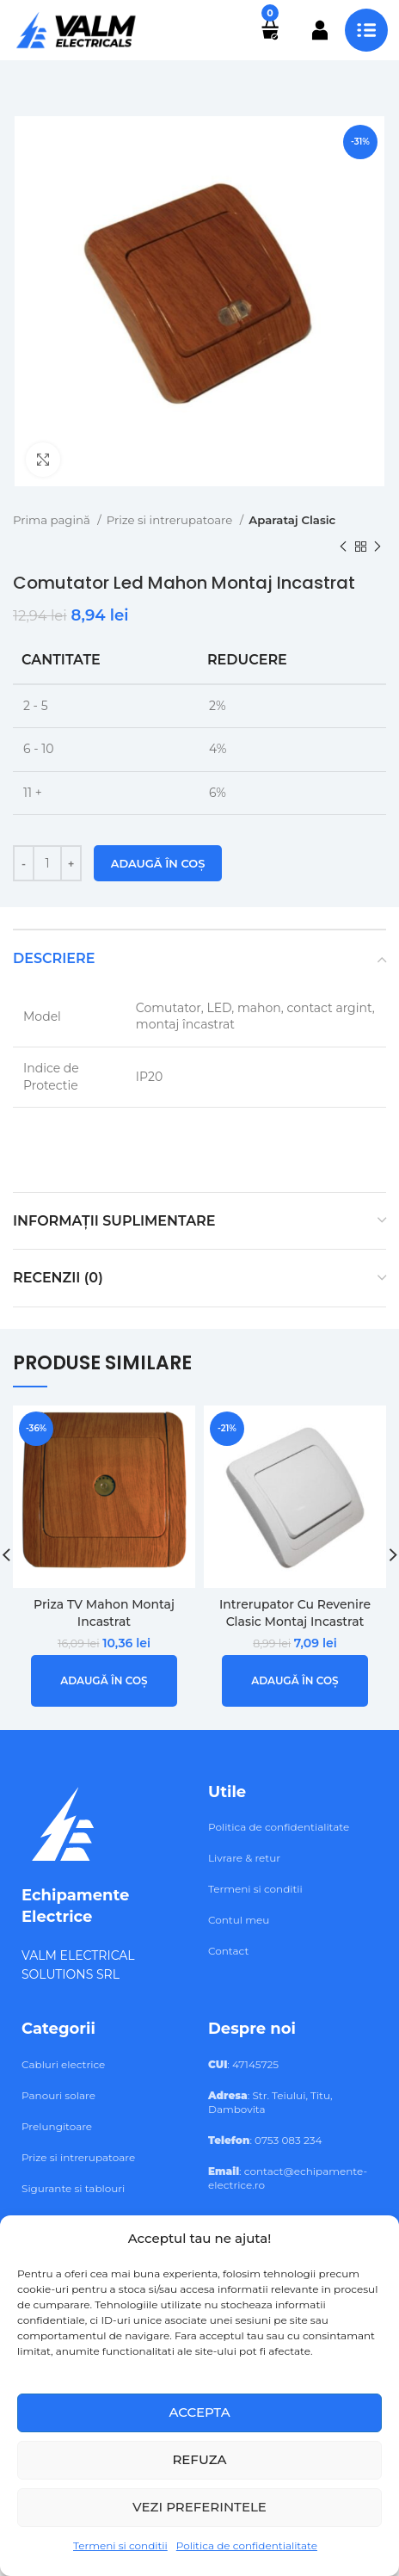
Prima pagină (53, 520)
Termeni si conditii (120, 2545)
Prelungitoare (56, 2126)
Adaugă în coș (158, 863)
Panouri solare (58, 2095)
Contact (228, 1950)
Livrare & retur (244, 1857)
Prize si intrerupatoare (171, 520)
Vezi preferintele (199, 2507)
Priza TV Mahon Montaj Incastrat (104, 1613)
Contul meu (238, 1919)
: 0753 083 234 (265, 2140)
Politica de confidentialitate (246, 2545)
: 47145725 (243, 2064)
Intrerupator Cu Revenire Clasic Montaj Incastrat (295, 1613)
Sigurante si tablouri (73, 2188)
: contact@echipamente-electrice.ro (287, 2178)
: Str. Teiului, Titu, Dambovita (270, 2102)
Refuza (199, 2459)
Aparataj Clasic (292, 520)
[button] (103, 1680)
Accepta (199, 2412)
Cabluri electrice (63, 2064)
